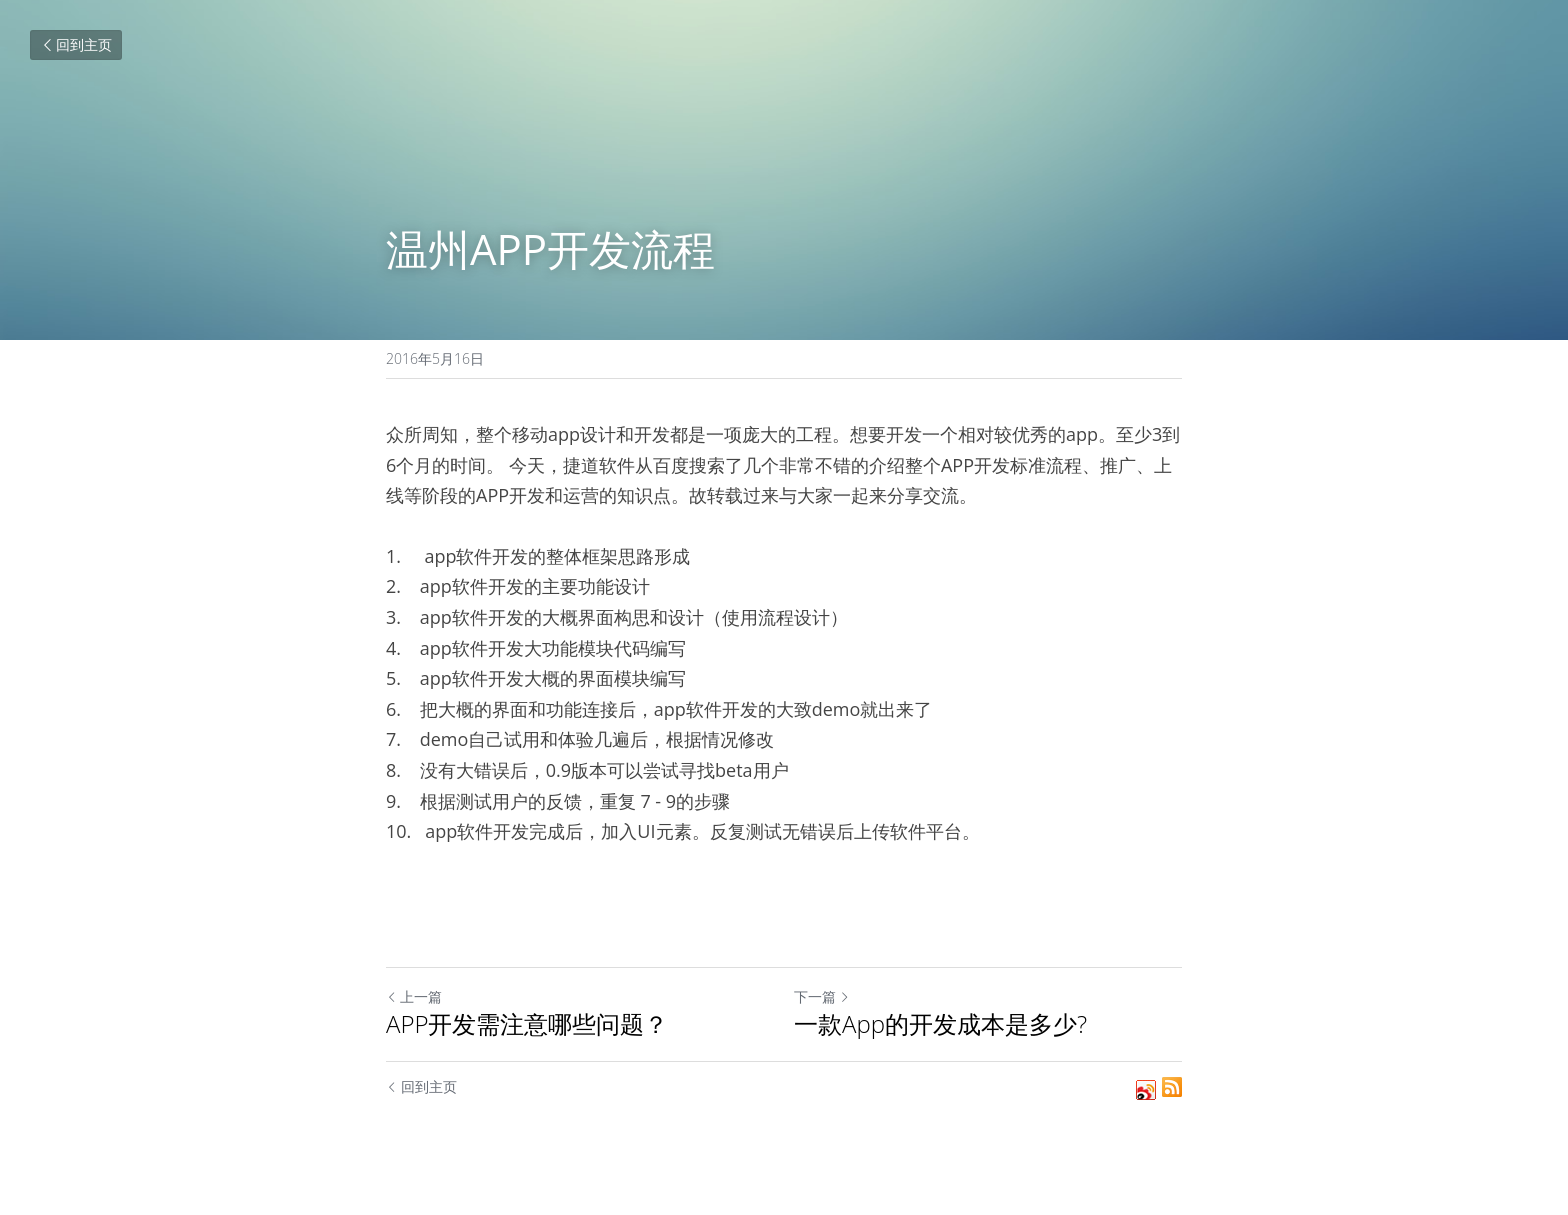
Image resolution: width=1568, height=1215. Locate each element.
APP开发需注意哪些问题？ (527, 1024)
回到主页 (76, 44)
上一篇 (414, 996)
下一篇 (822, 996)
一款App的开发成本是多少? (940, 1024)
